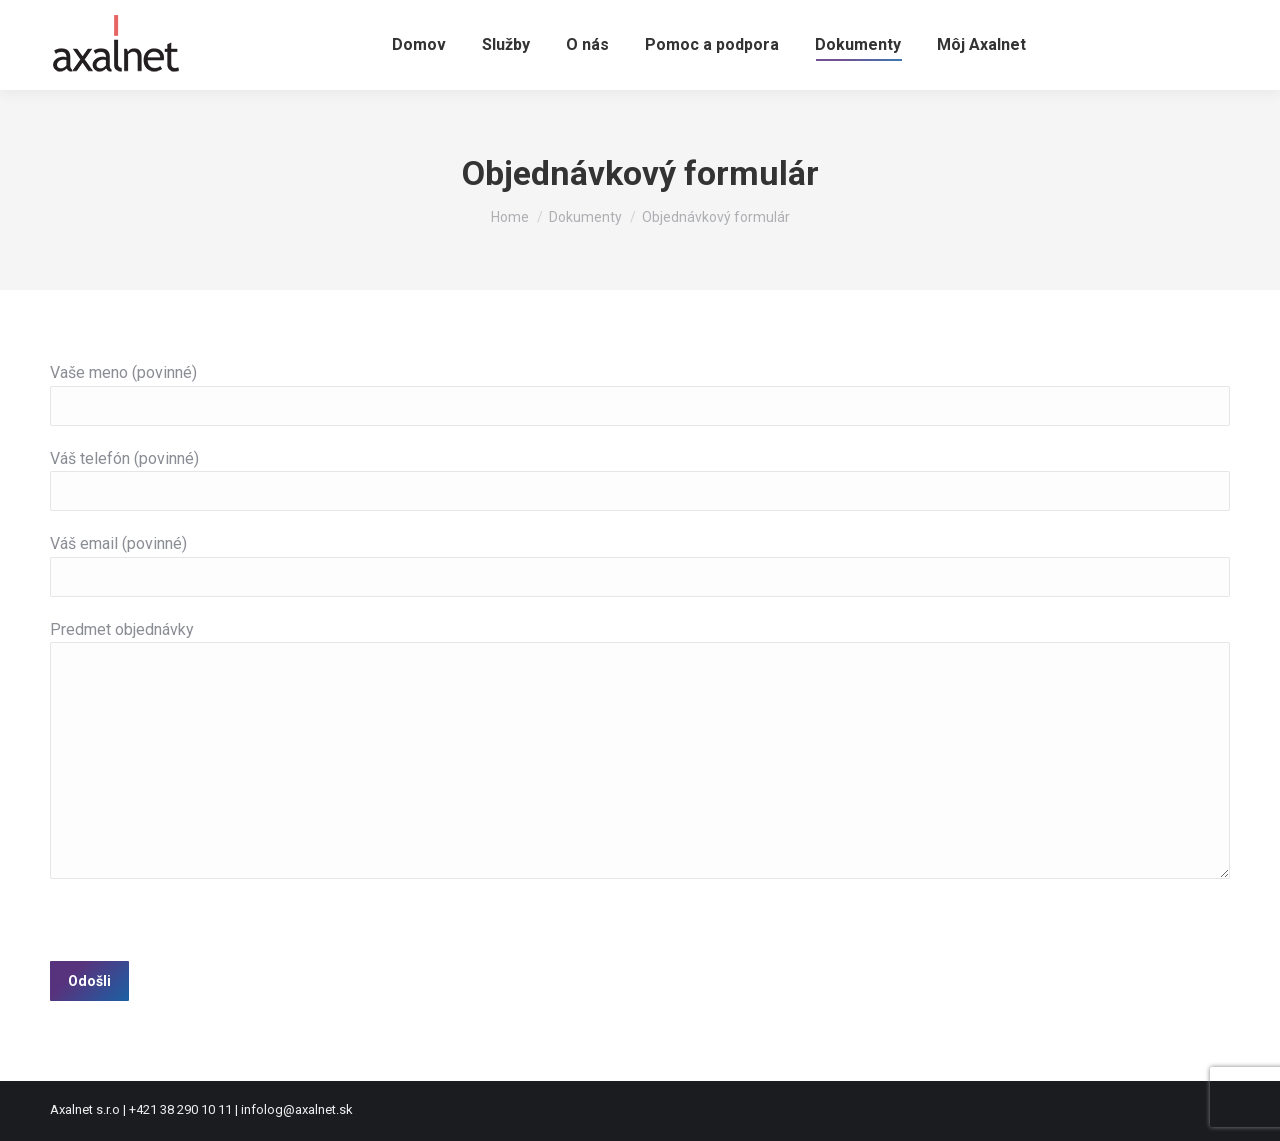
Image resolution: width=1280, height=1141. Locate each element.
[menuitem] (419, 45)
